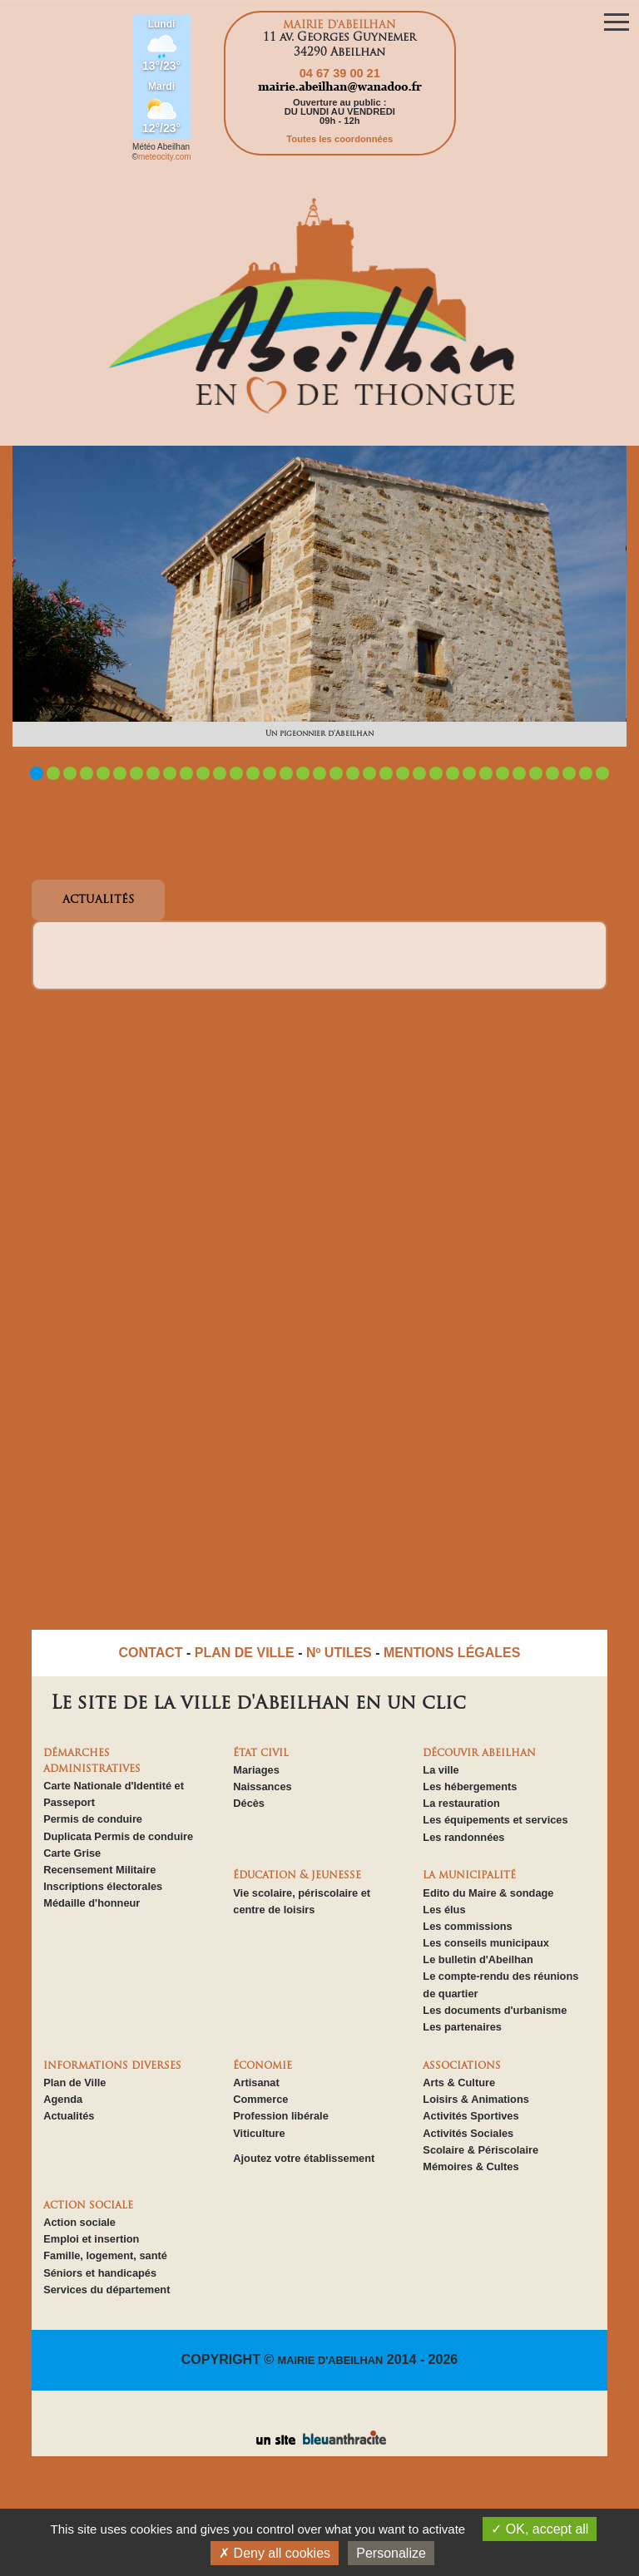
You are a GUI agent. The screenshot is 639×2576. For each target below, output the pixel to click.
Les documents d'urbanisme (495, 2010)
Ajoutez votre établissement (303, 2158)
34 (585, 773)
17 (303, 773)
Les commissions (467, 1926)
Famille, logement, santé (105, 2255)
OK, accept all (539, 2529)
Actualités (68, 2116)
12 (219, 773)
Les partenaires (462, 2027)
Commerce (260, 2099)
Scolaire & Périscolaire (480, 2150)
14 (253, 773)
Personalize (391, 2553)
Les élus (444, 1909)
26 (452, 773)
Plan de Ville (74, 2082)
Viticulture (259, 2133)
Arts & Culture (459, 2082)
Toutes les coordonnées (339, 139)
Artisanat (256, 2082)
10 (186, 773)
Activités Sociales (468, 2133)
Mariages (256, 1770)
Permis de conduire (92, 1819)
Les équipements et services (495, 1820)
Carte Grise (72, 1853)
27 (469, 773)
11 (203, 773)
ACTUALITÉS (98, 900)
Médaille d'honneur (91, 1903)
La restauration (461, 1803)
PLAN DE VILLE (245, 1653)
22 (386, 773)
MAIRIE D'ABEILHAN (331, 2360)
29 (502, 773)
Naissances (262, 1786)
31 (535, 773)
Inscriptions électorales (102, 1886)
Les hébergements (470, 1786)
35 (602, 773)
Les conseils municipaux (485, 1943)
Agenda (62, 2099)
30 (519, 773)
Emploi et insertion (91, 2239)
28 (486, 773)
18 (319, 773)
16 (286, 773)
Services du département (106, 2289)
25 (436, 773)
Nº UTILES (339, 1653)
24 (419, 773)
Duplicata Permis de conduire (118, 1836)
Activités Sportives (470, 2116)
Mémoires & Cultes (470, 2166)
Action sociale (79, 2222)
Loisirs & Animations (476, 2099)
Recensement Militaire (99, 1869)
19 (336, 773)
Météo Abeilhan (161, 146)
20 (352, 773)
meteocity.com (164, 156)
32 (552, 773)
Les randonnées (463, 1837)
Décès (249, 1803)
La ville (440, 1770)
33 (569, 773)
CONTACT (151, 1653)
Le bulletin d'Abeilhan (477, 1959)
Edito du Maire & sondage (488, 1893)
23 (402, 773)
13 (236, 773)
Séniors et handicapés (99, 2273)
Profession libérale (281, 2116)
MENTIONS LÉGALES (452, 1653)
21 (369, 773)
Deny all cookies (274, 2553)
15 (269, 773)
